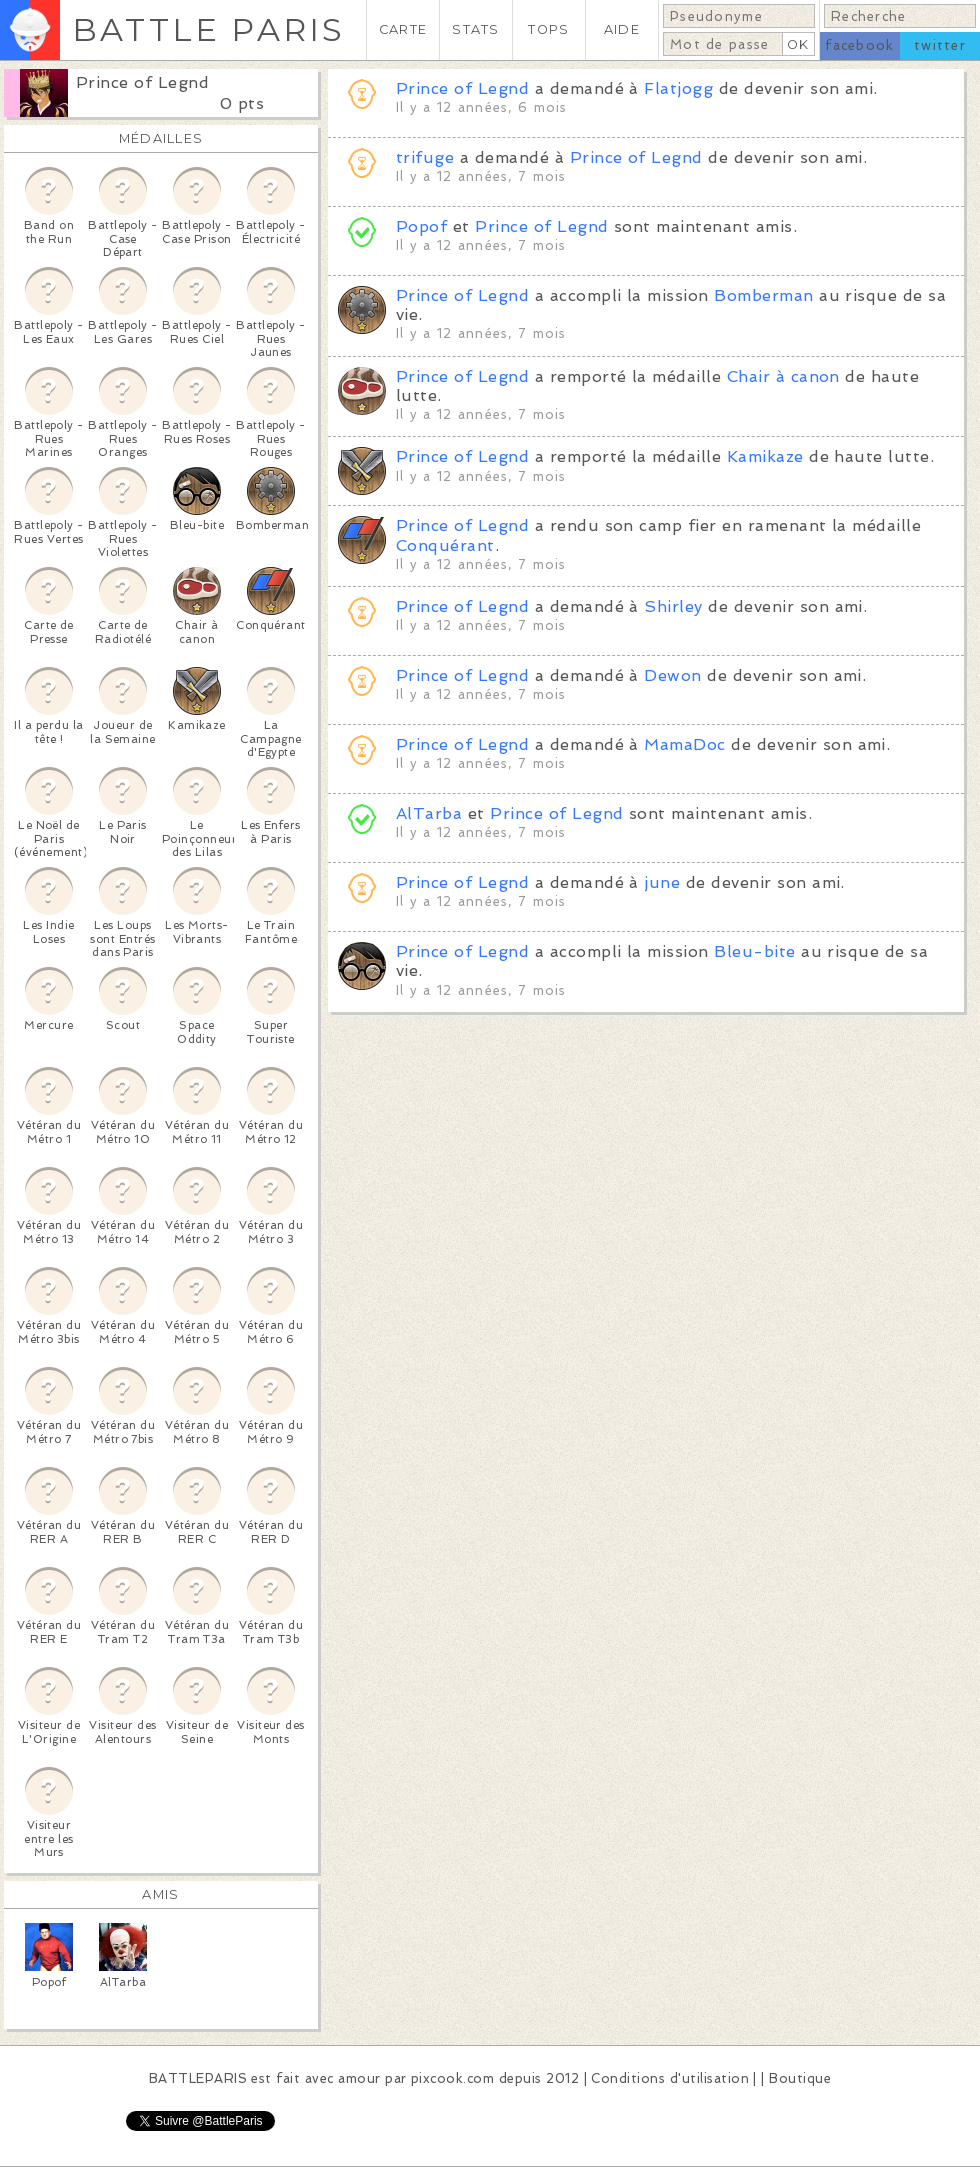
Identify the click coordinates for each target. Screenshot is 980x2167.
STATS (475, 29)
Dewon (672, 675)
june (662, 882)
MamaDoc (684, 744)
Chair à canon (783, 376)
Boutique (800, 2078)
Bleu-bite (754, 951)
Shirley (673, 606)
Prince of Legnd (142, 82)
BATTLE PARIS (208, 29)
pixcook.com (452, 2078)
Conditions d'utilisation (670, 2078)
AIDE (622, 29)
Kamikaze (765, 456)
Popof (421, 226)
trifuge (425, 157)
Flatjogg (678, 88)
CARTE (403, 29)
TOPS (548, 29)
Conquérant (445, 545)
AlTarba (429, 813)
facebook (859, 45)
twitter (940, 45)
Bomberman (763, 295)
